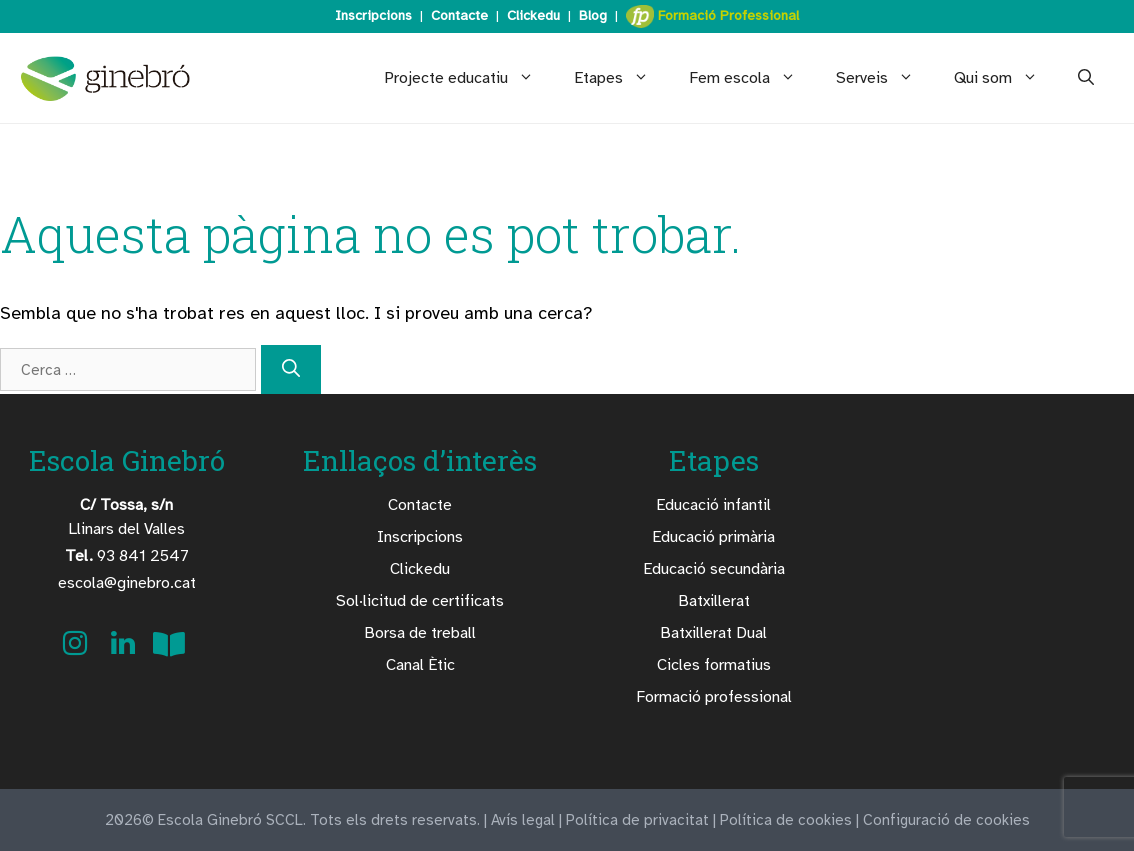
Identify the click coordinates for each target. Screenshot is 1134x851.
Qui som (1006, 78)
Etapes (621, 78)
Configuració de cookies (946, 820)
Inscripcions (373, 15)
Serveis (885, 78)
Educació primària (713, 537)
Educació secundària (714, 569)
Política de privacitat (637, 820)
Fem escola (752, 78)
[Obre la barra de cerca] (1086, 78)
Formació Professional (712, 16)
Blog (593, 15)
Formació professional (714, 697)
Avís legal (523, 820)
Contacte (459, 15)
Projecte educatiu (469, 78)
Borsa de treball (420, 633)
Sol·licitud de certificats (420, 601)
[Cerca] (291, 369)
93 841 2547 (127, 556)
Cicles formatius (714, 665)
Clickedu (533, 15)
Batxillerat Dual (713, 633)
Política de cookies (786, 820)
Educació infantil (713, 505)
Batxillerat (714, 601)
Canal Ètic (420, 665)
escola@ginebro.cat (127, 583)
